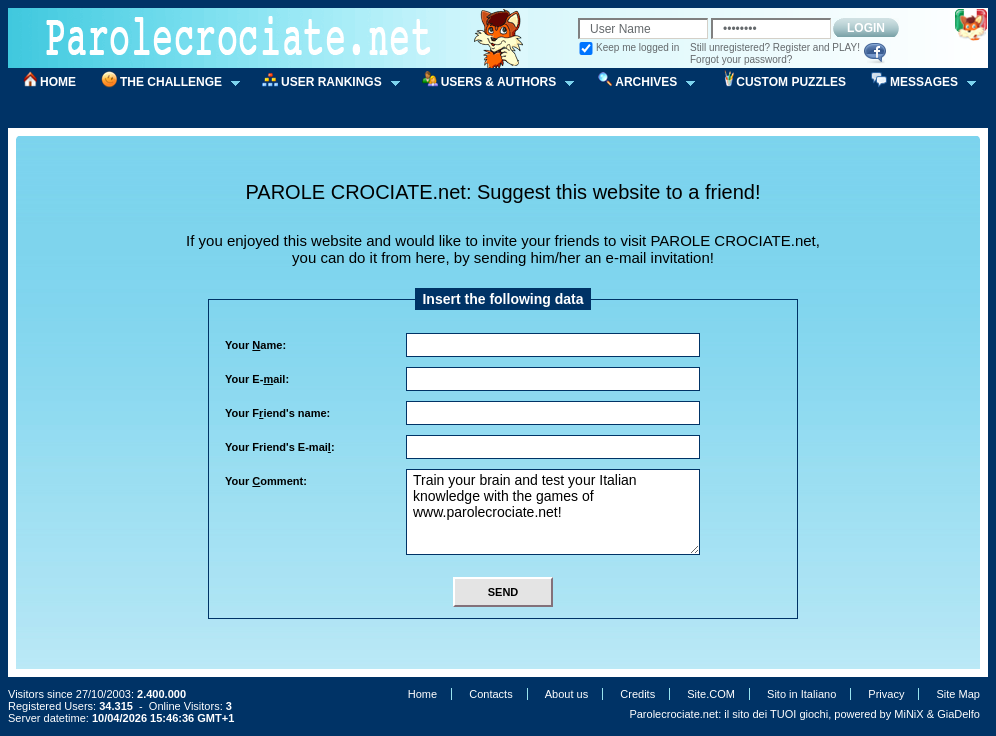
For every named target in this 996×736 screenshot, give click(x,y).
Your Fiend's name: (277, 413)
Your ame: (255, 345)
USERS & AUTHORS (492, 82)
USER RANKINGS (324, 82)
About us (566, 694)
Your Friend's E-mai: (280, 447)
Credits (637, 694)
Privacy (886, 694)
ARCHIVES (639, 82)
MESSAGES (917, 82)
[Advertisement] (510, 163)
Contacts (490, 694)
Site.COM (711, 694)
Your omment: (266, 481)
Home (422, 694)
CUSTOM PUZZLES (791, 82)
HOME (58, 82)
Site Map (958, 694)
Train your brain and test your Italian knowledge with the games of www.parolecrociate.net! (553, 512)
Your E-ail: (257, 379)
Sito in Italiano (801, 694)
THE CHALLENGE (164, 82)
